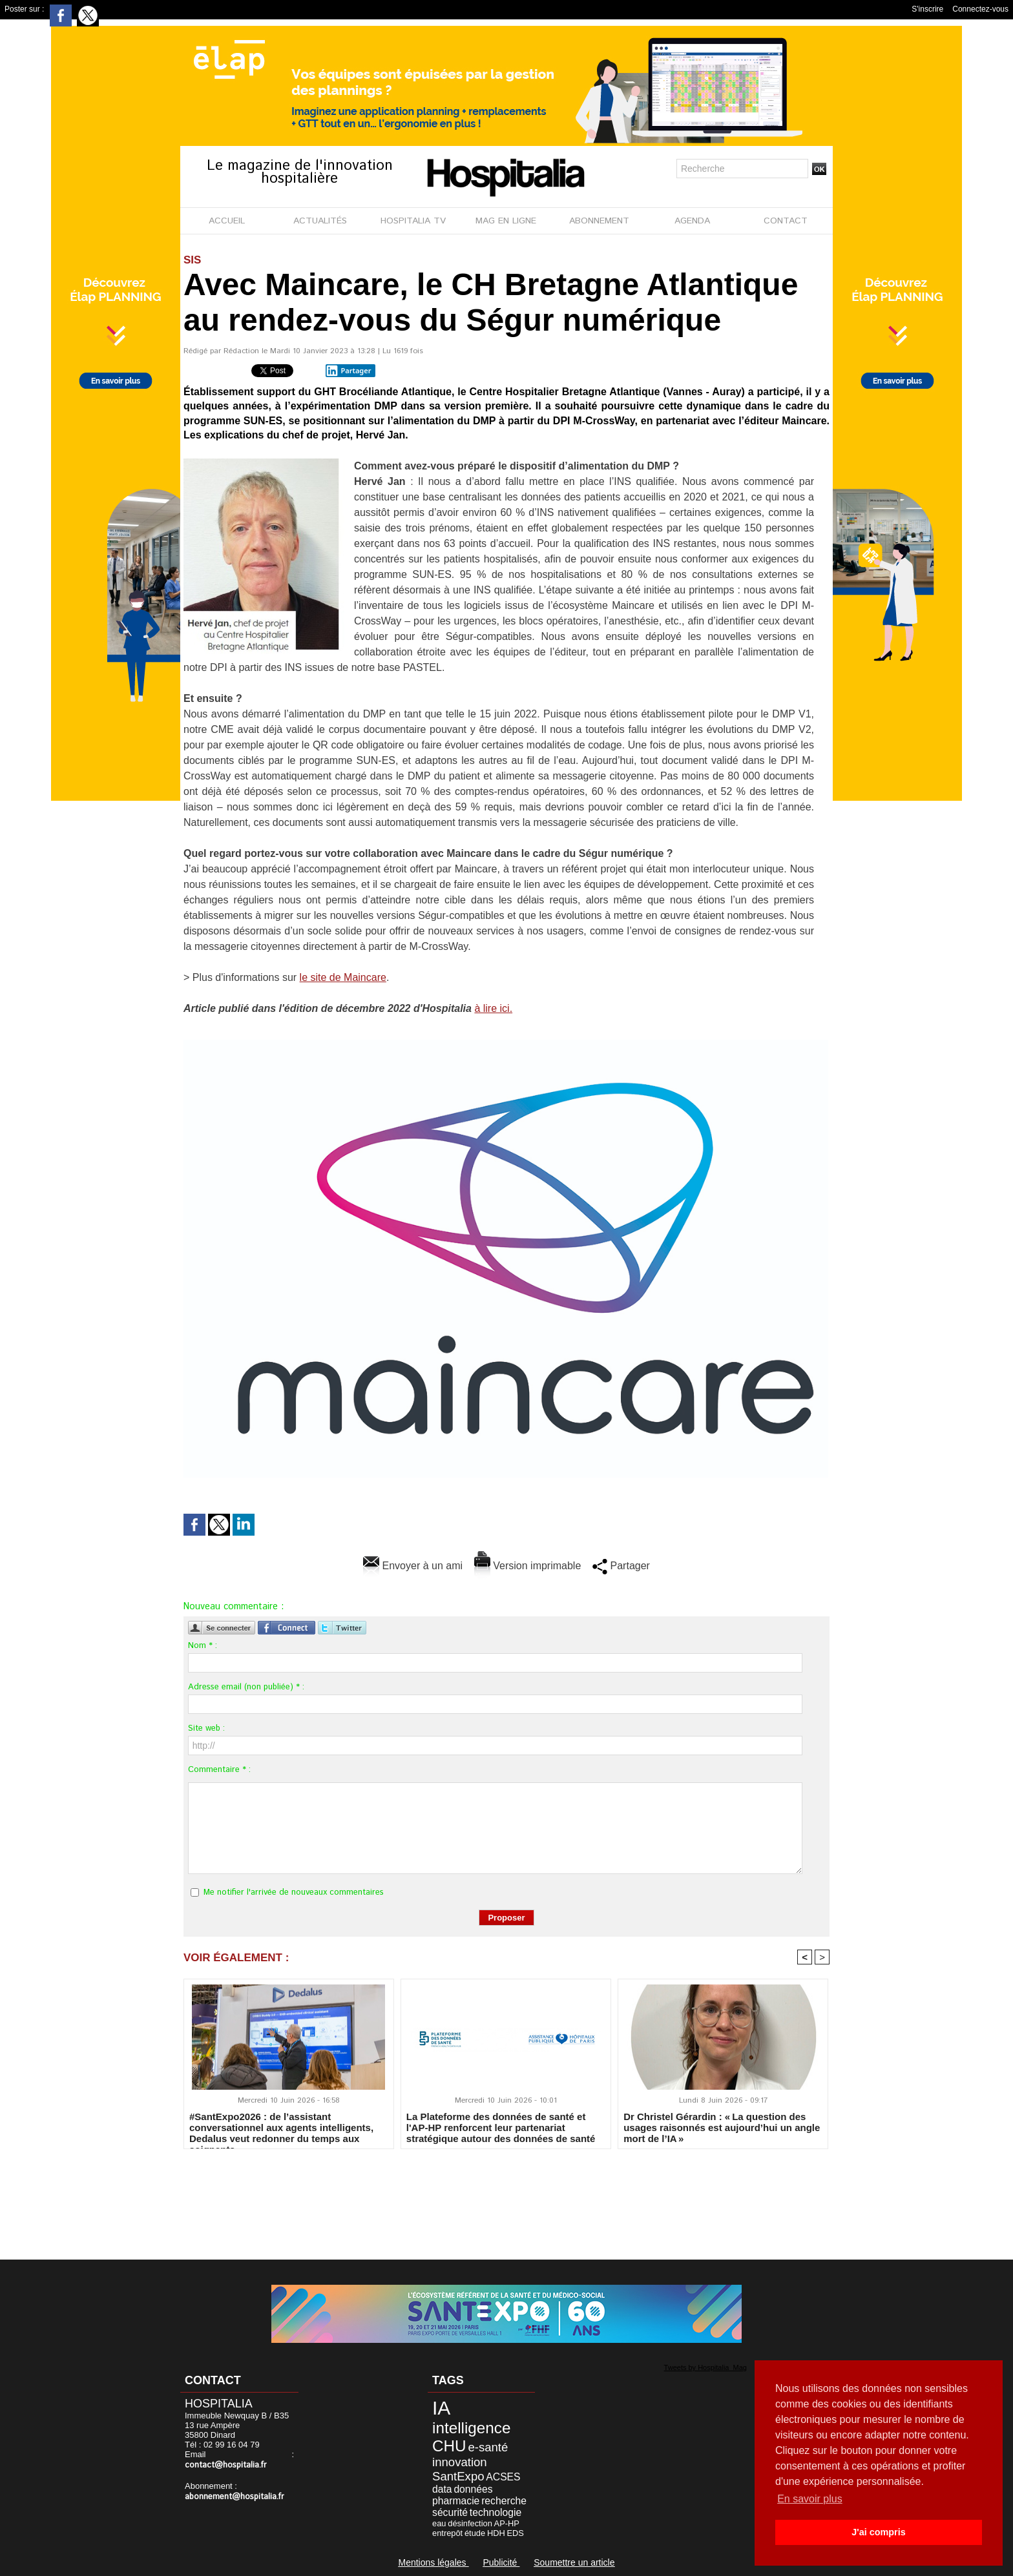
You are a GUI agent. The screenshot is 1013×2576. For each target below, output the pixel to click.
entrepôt (447, 2533)
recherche (504, 2500)
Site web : (206, 1728)
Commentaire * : (219, 1770)
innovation (459, 2462)
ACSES (503, 2476)
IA (441, 2407)
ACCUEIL (227, 220)
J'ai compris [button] (878, 2532)
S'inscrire (927, 9)
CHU (449, 2446)
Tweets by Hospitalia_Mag (705, 2367)
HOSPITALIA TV (413, 220)
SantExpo (458, 2476)
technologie (495, 2512)
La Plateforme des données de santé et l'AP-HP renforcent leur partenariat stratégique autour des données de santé (501, 2127)
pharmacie (455, 2500)
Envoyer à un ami (413, 1565)
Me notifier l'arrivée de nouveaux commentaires (294, 1892)
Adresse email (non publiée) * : (246, 1687)
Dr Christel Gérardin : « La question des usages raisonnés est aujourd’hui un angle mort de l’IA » (721, 2127)
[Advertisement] (506, 2196)
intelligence (471, 2428)
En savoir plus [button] (809, 2498)
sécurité (450, 2512)
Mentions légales (433, 2562)
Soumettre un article (574, 2562)
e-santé (488, 2447)
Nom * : (202, 1646)
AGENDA (692, 220)
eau (439, 2523)
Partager (348, 370)
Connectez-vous (980, 9)
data (442, 2489)
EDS (515, 2533)
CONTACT (786, 220)
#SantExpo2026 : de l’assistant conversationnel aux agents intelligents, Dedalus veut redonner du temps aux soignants (281, 2127)
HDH (496, 2533)
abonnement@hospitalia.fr (234, 2497)
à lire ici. (493, 1008)
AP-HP (506, 2523)
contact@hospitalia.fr (226, 2465)
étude (475, 2533)
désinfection (470, 2523)
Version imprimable (527, 1565)
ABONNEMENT (599, 220)
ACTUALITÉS (320, 220)
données (473, 2489)
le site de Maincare (343, 977)
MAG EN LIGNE (505, 220)
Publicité (501, 2562)
